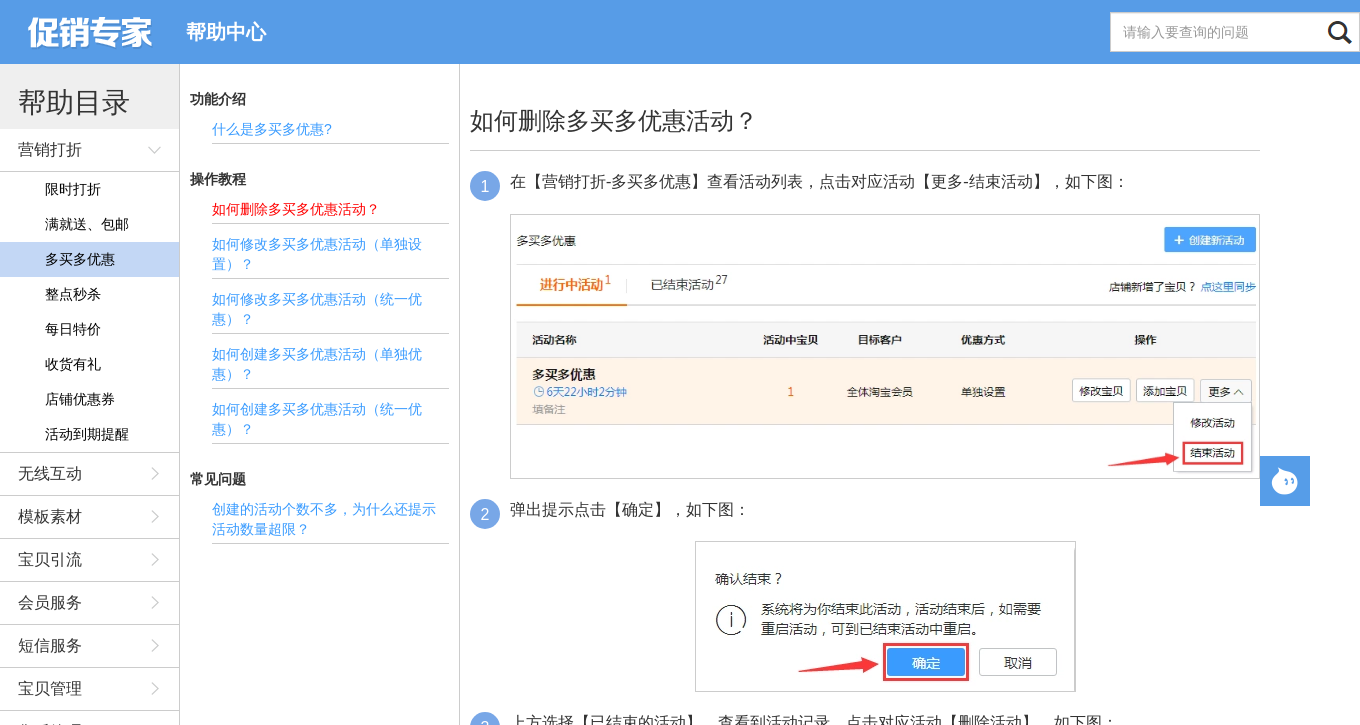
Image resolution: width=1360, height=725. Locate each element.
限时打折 (73, 189)
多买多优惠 (80, 259)
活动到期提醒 (87, 434)
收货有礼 (73, 364)
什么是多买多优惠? (272, 129)
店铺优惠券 (80, 399)
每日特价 (73, 329)
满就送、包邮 (87, 224)
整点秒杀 (73, 294)
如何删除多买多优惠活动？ (296, 209)
